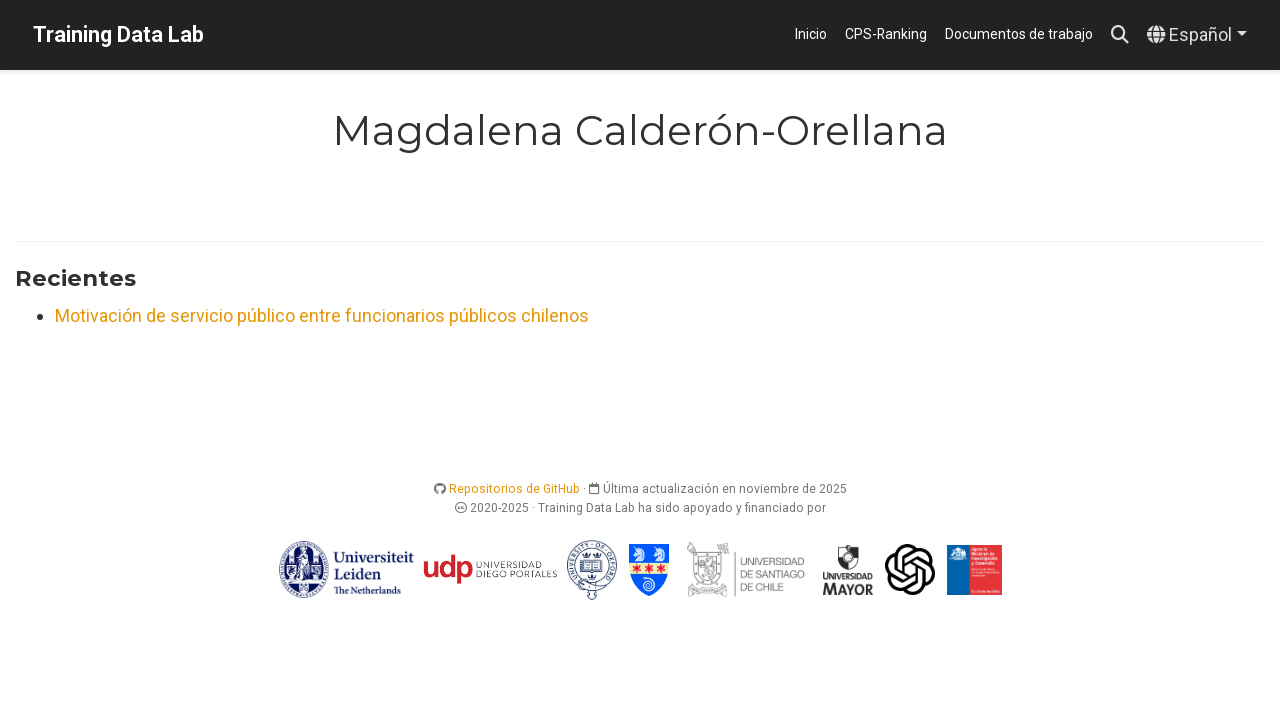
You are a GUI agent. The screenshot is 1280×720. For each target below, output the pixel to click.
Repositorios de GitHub (514, 489)
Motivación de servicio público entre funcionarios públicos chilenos (322, 315)
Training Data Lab (118, 34)
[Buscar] (1120, 35)
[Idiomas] (1197, 35)
